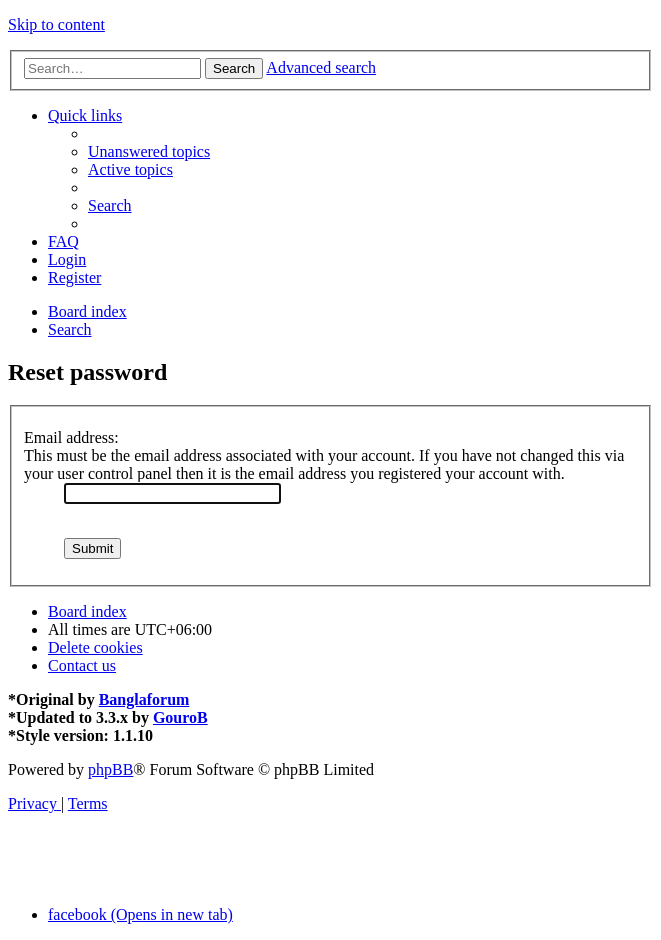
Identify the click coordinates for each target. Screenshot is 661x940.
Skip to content (56, 24)
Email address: (71, 437)
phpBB (110, 769)
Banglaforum (144, 699)
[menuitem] (149, 151)
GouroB (180, 717)
